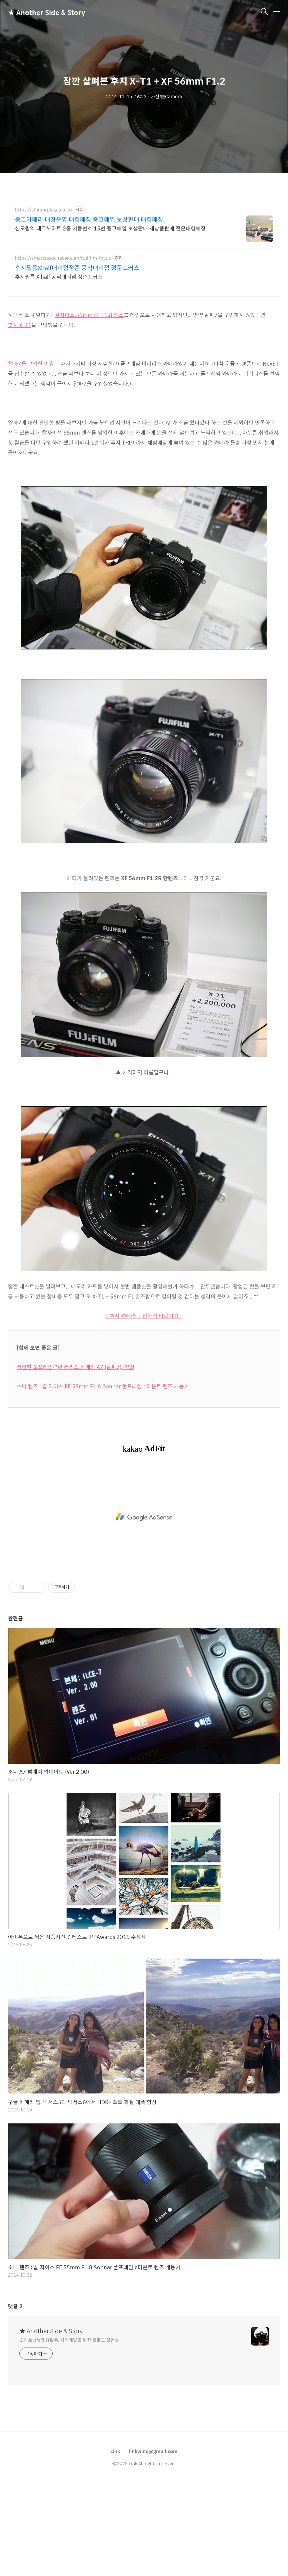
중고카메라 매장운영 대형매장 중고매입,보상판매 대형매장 (89, 219)
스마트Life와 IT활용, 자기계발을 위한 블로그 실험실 (69, 2432)
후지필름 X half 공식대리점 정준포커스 (59, 276)
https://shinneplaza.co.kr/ (43, 209)
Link (115, 2544)
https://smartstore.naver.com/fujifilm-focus (63, 258)
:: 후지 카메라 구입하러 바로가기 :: (144, 1409)
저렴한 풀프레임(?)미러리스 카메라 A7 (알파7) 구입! (75, 1460)
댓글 (15, 2399)
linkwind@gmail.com (153, 2544)
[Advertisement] (144, 350)
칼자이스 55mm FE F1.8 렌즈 (89, 408)
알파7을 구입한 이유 (31, 457)
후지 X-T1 (19, 418)
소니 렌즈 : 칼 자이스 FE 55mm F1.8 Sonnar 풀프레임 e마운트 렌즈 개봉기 (103, 1479)
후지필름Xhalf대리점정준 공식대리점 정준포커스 (77, 268)
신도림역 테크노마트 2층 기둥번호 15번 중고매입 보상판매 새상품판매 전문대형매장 (110, 228)
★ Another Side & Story (41, 12)
